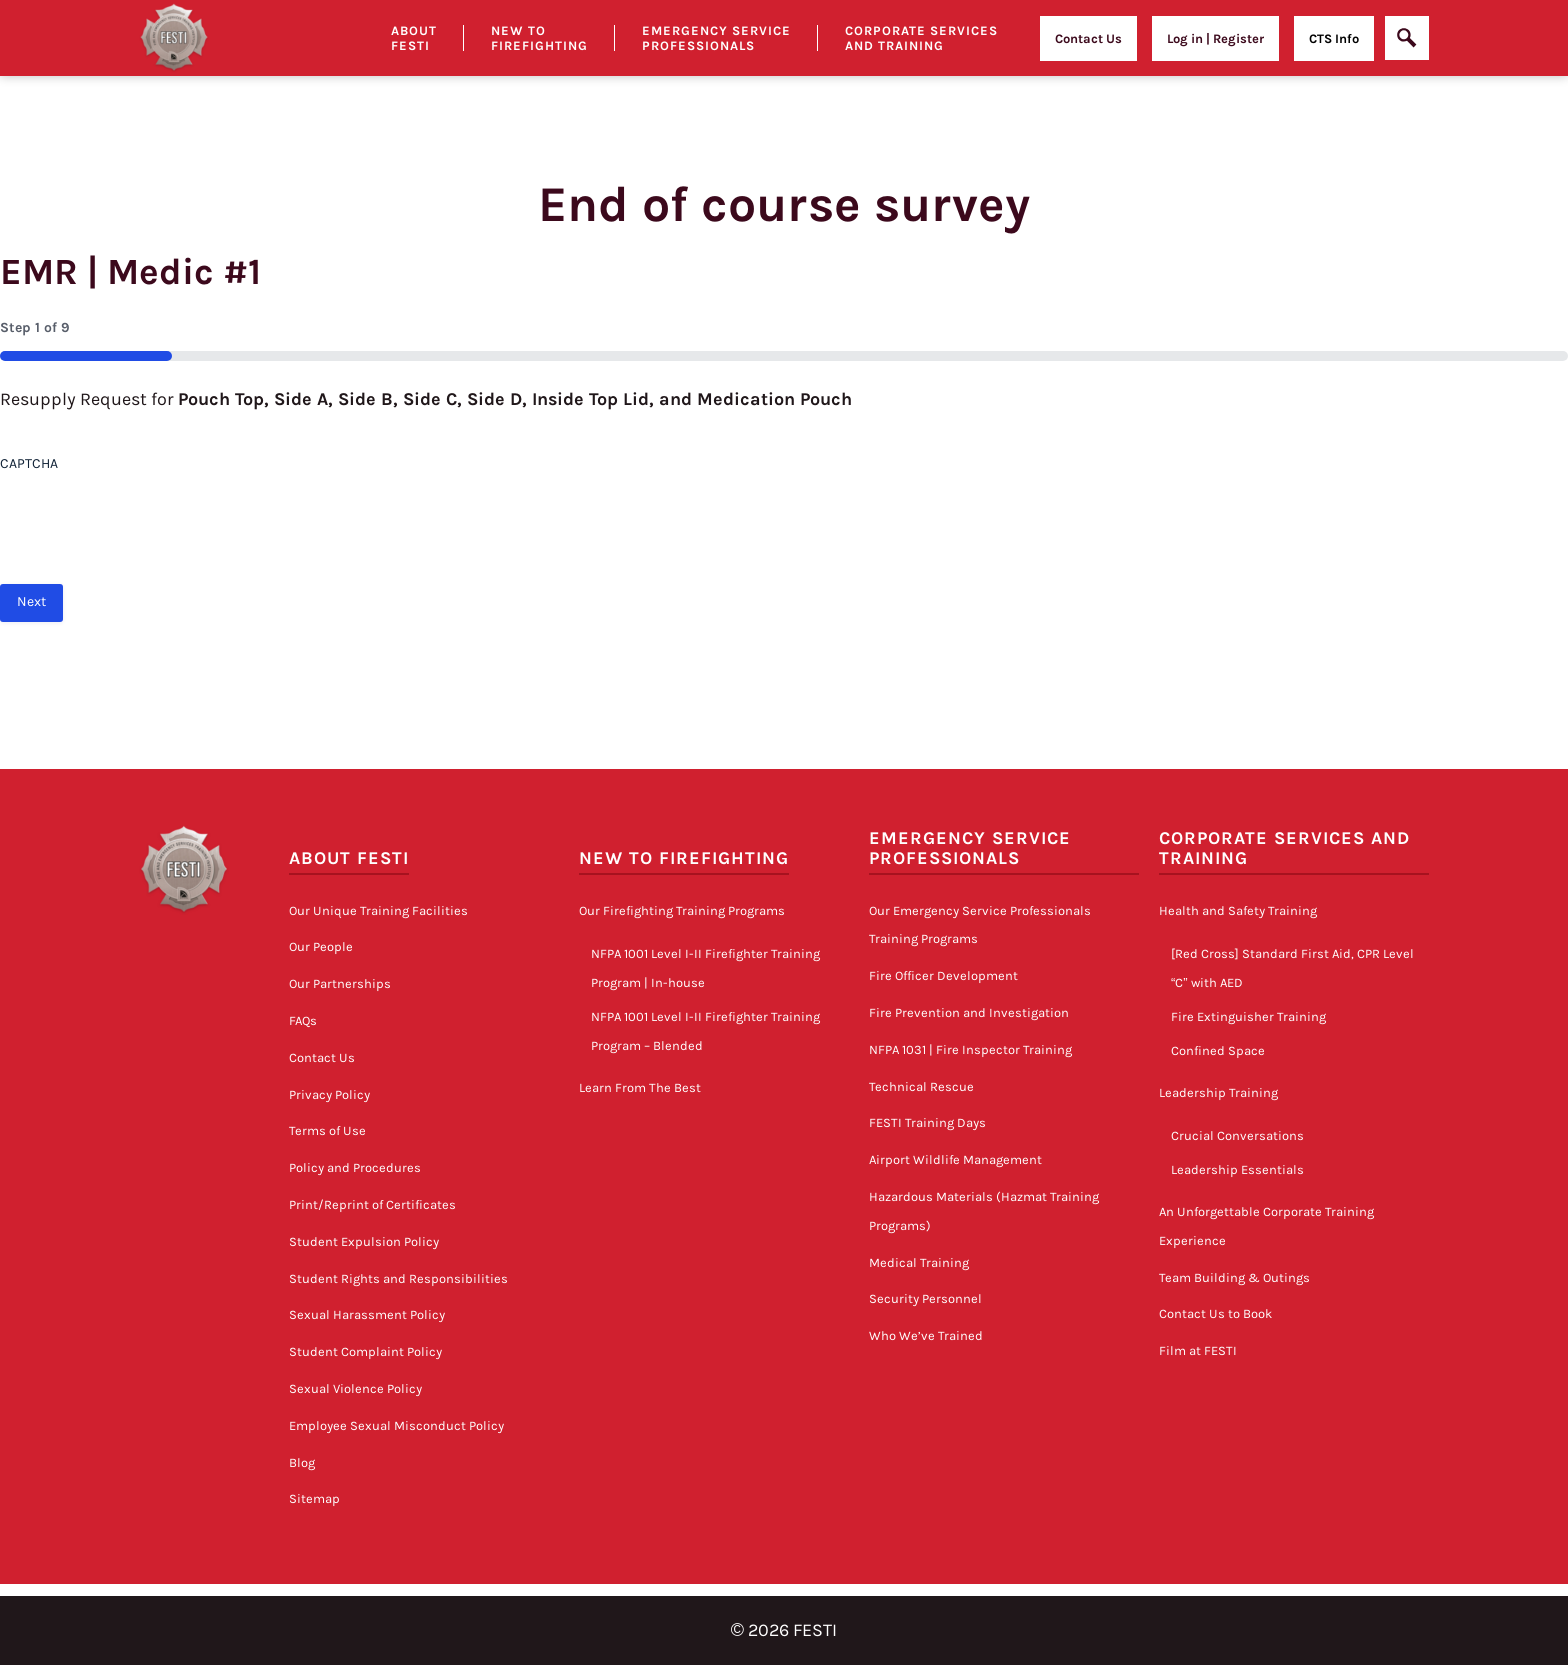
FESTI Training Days (927, 1122)
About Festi (414, 38)
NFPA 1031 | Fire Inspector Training (970, 1049)
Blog (302, 1462)
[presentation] (152, 521)
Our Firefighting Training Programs (682, 910)
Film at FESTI (1198, 1350)
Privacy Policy (329, 1094)
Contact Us (1088, 38)
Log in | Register (1215, 38)
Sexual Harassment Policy (367, 1314)
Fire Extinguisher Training (1248, 1016)
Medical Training (919, 1262)
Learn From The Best (640, 1087)
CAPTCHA (29, 463)
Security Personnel (925, 1298)
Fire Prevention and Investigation (969, 1012)
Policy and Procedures (355, 1167)
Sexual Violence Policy (355, 1388)
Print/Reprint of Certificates (372, 1204)
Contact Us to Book (1215, 1313)
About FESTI (349, 858)
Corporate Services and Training (921, 38)
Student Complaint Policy (365, 1351)
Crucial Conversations (1237, 1135)
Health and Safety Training (1238, 910)
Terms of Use (327, 1130)
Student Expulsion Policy (364, 1241)
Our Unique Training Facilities (378, 910)
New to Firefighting (539, 38)
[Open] (1407, 38)
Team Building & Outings (1234, 1277)
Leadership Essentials (1237, 1169)
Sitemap (314, 1498)
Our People (321, 946)
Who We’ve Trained (926, 1335)
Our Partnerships (340, 983)
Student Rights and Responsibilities (398, 1278)
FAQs (303, 1020)
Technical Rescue (921, 1086)
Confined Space (1218, 1050)
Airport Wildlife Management (955, 1159)
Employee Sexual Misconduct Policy (396, 1425)
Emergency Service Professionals (716, 38)
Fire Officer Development (943, 975)
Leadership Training (1218, 1092)
